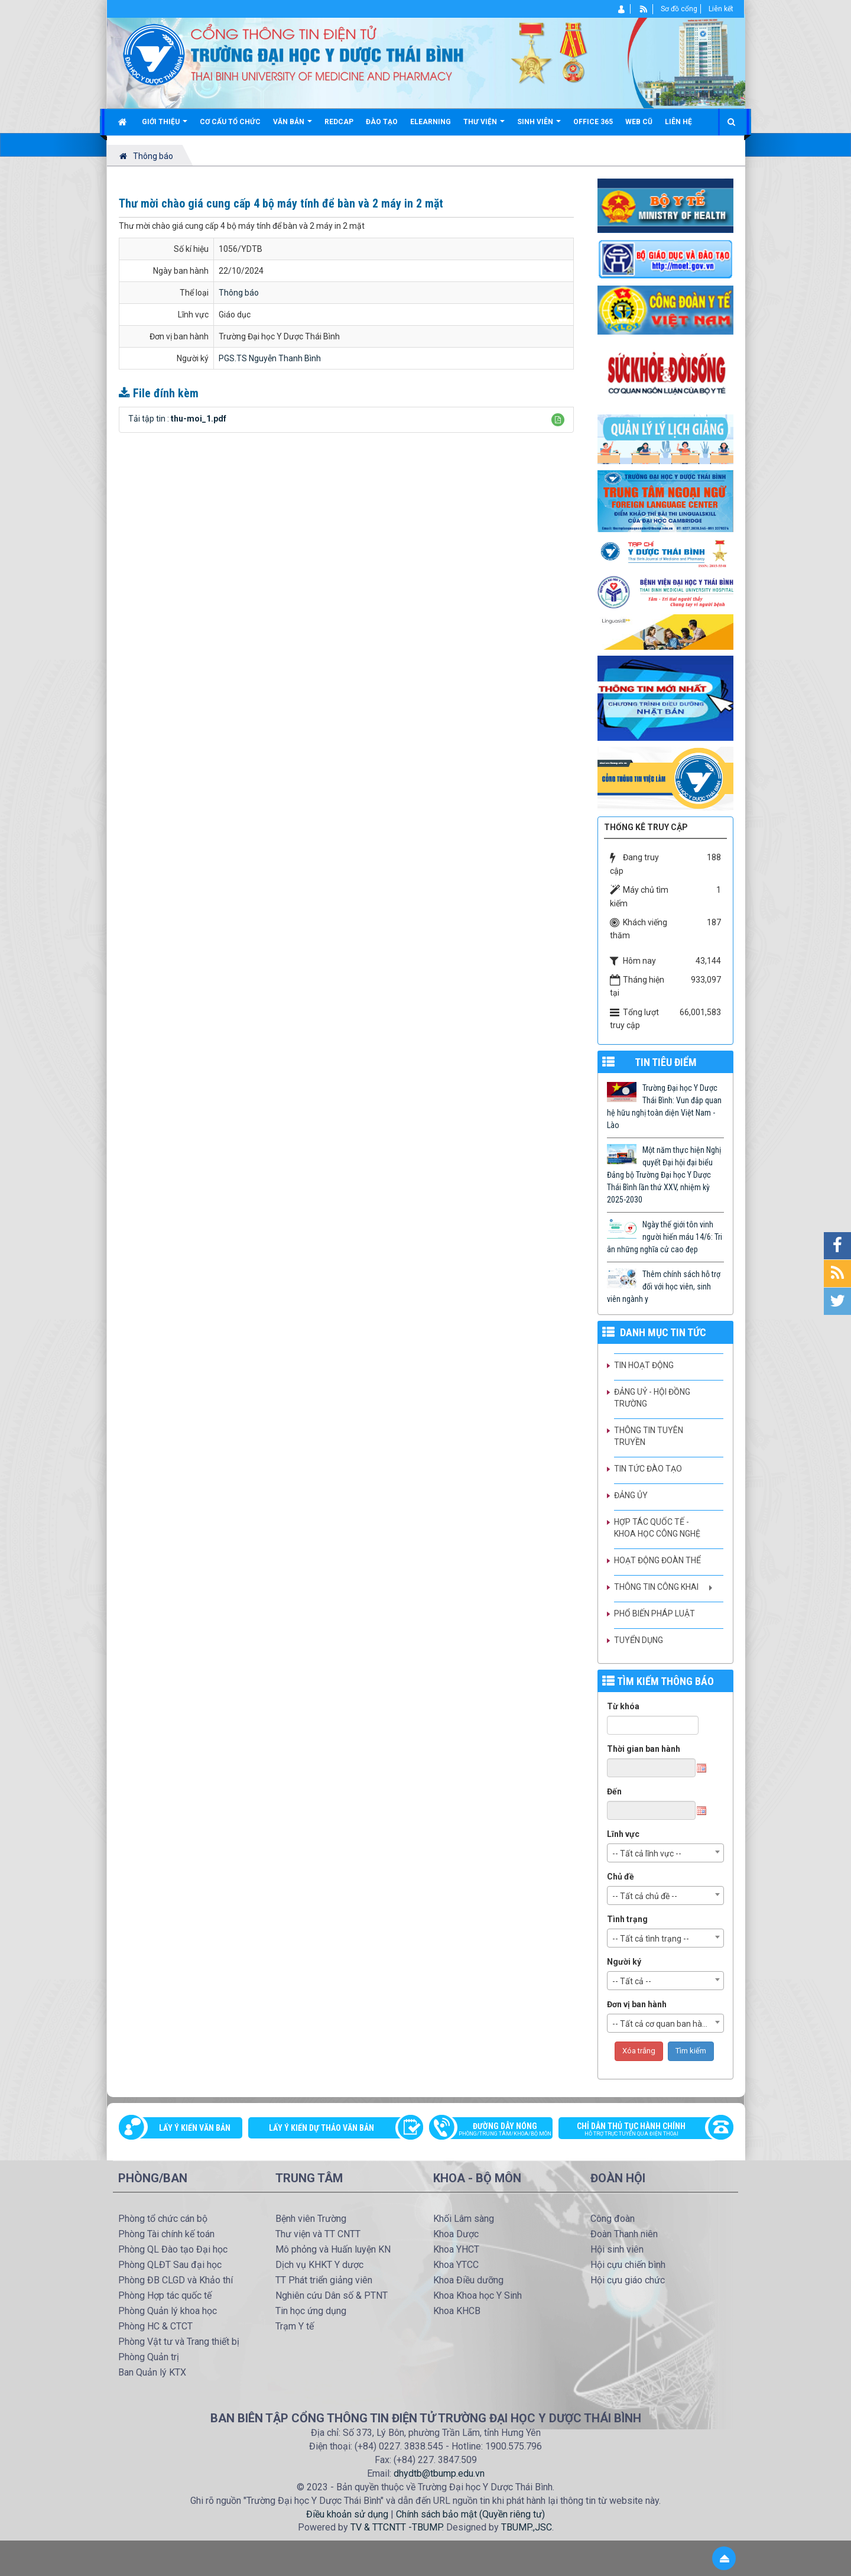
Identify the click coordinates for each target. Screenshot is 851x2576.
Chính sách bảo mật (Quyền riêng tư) (470, 2514)
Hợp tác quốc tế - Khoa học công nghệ (657, 1527)
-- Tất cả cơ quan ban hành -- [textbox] (665, 2024)
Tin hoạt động (644, 1365)
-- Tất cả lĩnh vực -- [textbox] (646, 1853)
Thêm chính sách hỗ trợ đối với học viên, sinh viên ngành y (663, 1286)
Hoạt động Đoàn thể (657, 1560)
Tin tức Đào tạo (648, 1468)
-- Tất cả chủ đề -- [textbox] (644, 1896)
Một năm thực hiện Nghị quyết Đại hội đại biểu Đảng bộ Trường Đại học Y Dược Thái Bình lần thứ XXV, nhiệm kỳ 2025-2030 (664, 1174)
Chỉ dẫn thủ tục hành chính (640, 2130)
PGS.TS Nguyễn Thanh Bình (270, 358)
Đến (614, 1791)
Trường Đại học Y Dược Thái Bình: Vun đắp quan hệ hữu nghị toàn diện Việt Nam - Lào (664, 1106)
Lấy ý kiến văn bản (194, 2128)
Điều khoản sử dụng (347, 2514)
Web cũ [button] (638, 122)
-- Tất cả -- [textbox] (631, 1981)
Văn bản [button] (292, 126)
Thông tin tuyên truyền (648, 1436)
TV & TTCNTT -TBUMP (396, 2527)
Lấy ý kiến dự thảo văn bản (321, 2128)
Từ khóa (623, 1706)
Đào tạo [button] (382, 122)
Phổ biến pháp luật (654, 1613)
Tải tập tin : (177, 418)
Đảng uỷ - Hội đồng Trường (652, 1397)
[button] (558, 420)
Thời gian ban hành (643, 1749)
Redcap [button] (338, 122)
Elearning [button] (430, 122)
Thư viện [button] (484, 126)
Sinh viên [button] (539, 126)
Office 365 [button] (593, 122)
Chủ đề (620, 1876)
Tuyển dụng (638, 1640)
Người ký (624, 1961)
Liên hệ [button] (678, 122)
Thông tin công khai (656, 1587)
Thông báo (239, 292)
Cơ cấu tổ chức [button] (230, 122)
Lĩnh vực (623, 1834)
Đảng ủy (631, 1495)
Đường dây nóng (497, 2130)
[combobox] (665, 1852)
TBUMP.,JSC (526, 2527)
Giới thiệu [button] (164, 126)
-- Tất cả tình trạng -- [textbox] (650, 1938)
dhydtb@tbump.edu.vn (439, 2473)
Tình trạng (627, 1919)
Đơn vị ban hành (637, 2004)
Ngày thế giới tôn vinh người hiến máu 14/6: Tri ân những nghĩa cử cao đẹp (664, 1237)
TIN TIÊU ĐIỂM (666, 1062)
